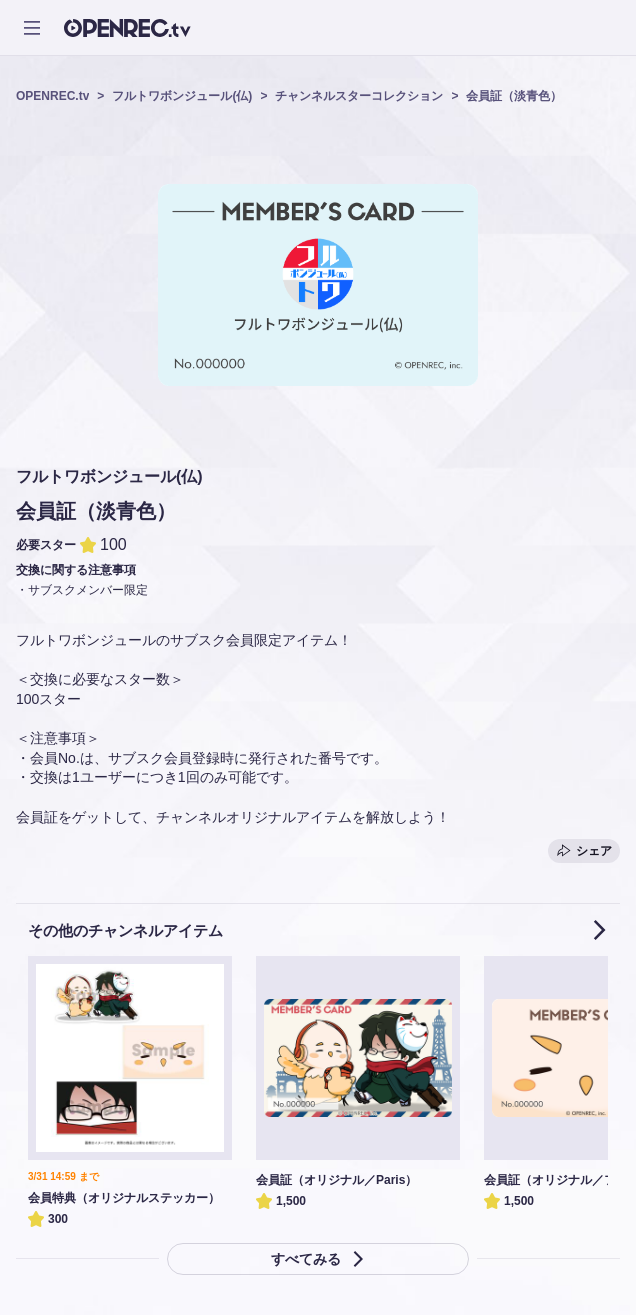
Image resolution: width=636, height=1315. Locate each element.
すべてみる (318, 1259)
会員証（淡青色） (514, 96)
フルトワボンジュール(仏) (182, 96)
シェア (584, 851)
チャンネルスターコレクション (359, 96)
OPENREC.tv (52, 96)
